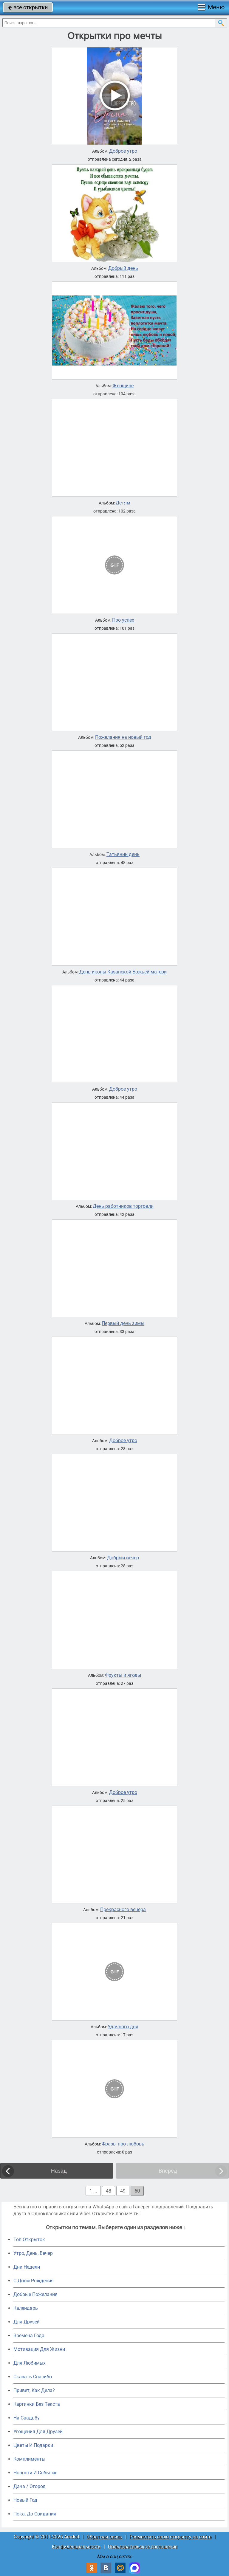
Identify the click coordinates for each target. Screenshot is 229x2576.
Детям (123, 503)
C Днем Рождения (33, 2281)
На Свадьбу (26, 2418)
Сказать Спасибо (32, 2377)
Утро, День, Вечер (33, 2253)
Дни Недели (26, 2267)
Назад (59, 2171)
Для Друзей (26, 2322)
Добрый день (123, 268)
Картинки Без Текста (36, 2404)
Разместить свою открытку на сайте (170, 2537)
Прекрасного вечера (123, 1909)
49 (123, 2191)
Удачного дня (123, 2026)
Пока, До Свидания (34, 2514)
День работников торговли (123, 1206)
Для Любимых (29, 2363)
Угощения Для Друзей (38, 2431)
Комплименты (29, 2459)
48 (108, 2191)
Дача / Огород (29, 2486)
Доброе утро (123, 151)
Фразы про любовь (123, 2144)
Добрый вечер (123, 1558)
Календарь (25, 2308)
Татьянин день (123, 854)
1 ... (93, 2191)
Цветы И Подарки (33, 2445)
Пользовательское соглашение (142, 2546)
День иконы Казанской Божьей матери (123, 972)
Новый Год (25, 2500)
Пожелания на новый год (123, 737)
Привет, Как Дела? (34, 2390)
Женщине (123, 385)
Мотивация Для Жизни (39, 2349)
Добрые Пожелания (35, 2294)
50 (137, 2191)
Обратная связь (104, 2537)
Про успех (123, 620)
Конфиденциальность (76, 2546)
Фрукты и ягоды (123, 1675)
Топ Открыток (29, 2239)
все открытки (28, 7)
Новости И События (35, 2473)
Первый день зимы (123, 1323)
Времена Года (28, 2335)
